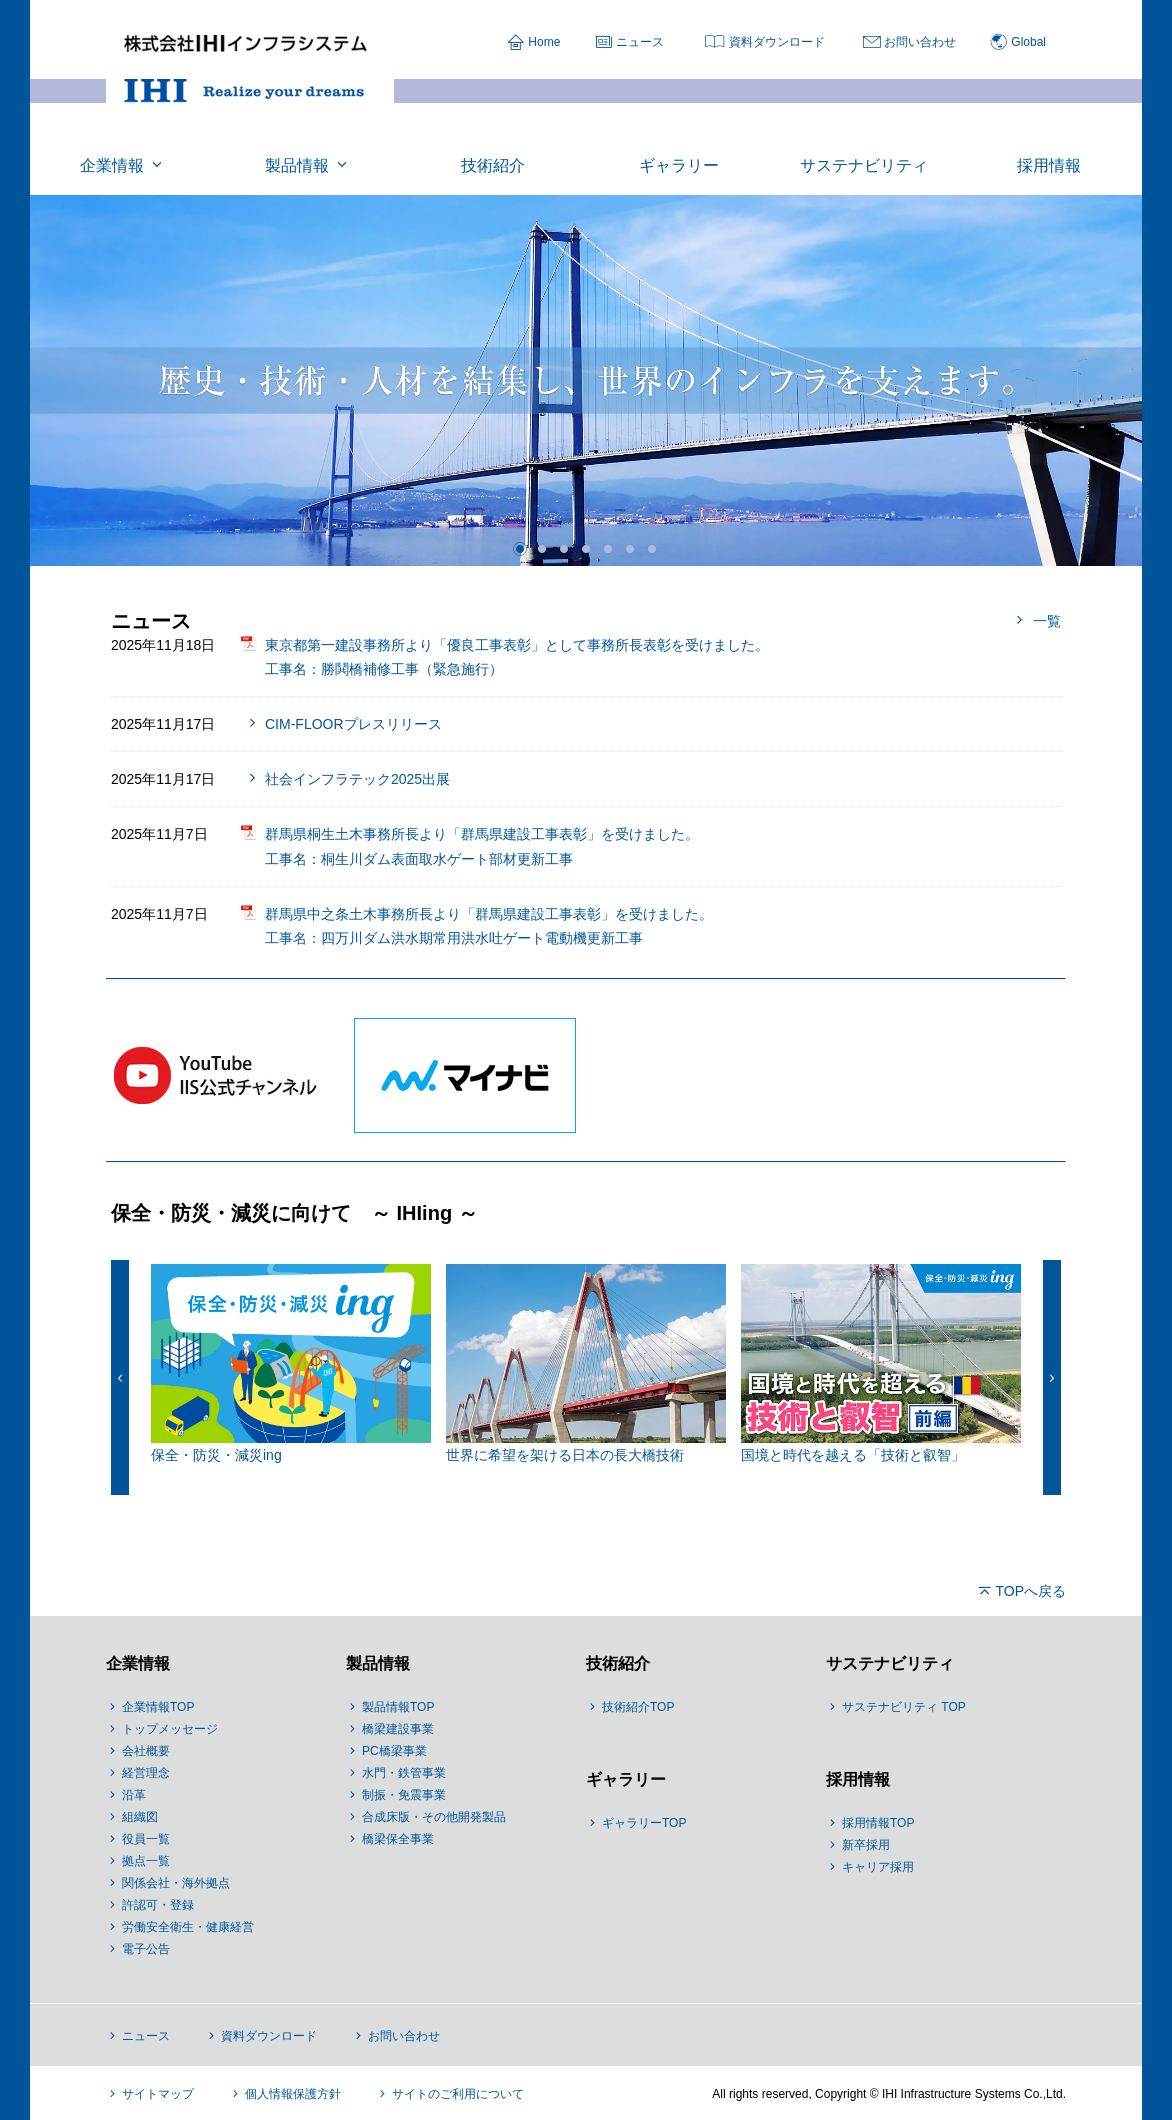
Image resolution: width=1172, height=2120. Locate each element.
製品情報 (378, 1663)
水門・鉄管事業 (404, 1773)
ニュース (640, 42)
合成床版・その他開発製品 (434, 1817)
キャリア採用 (878, 1867)
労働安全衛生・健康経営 (188, 1927)
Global (1028, 42)
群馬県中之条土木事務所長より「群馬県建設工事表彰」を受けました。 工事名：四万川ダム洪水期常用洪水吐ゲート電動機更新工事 (489, 926)
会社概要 (146, 1751)
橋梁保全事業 (398, 1839)
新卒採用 (866, 1845)
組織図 (140, 1817)
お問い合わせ (920, 42)
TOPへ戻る (1030, 1591)
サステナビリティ (890, 1663)
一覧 (1047, 621)
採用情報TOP (878, 1823)
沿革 (134, 1795)
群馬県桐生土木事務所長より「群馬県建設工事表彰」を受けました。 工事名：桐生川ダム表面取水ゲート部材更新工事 (482, 846)
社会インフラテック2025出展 (357, 779)
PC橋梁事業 (394, 1751)
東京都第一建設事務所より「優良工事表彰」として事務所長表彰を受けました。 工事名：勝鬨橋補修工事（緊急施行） (517, 657)
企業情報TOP (158, 1707)
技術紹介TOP (638, 1707)
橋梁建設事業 (398, 1729)
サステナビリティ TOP (904, 1707)
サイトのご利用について (458, 2094)
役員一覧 (146, 1839)
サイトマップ (158, 2094)
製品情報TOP (398, 1707)
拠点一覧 (146, 1861)
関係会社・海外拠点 (176, 1883)
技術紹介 (618, 1663)
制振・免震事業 (404, 1795)
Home (544, 42)
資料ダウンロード (777, 42)
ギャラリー (626, 1779)
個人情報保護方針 (293, 2094)
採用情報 (858, 1779)
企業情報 (138, 1663)
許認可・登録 (158, 1905)
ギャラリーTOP (644, 1823)
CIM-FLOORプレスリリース (353, 724)
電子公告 (146, 1949)
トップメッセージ (170, 1729)
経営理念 (146, 1773)
